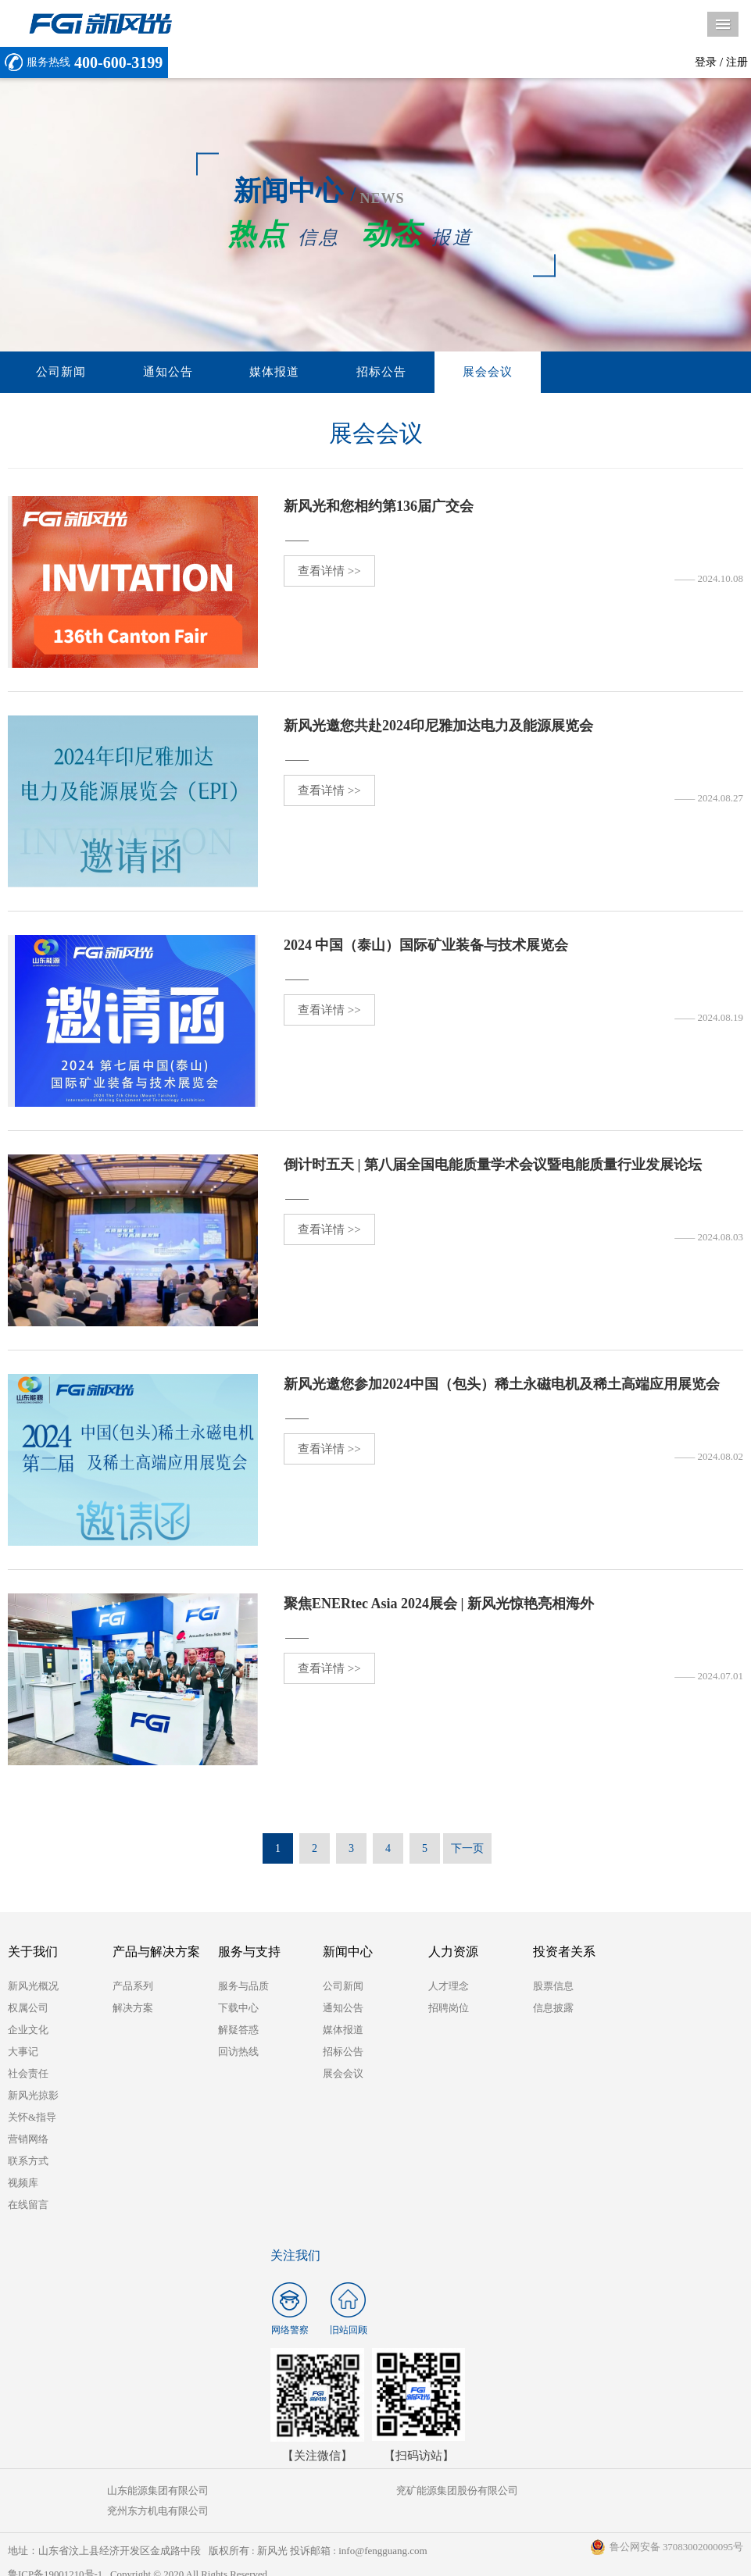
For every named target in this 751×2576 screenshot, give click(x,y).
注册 (737, 62)
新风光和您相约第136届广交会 (379, 507)
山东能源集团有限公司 (130, 2491)
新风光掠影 (33, 2096)
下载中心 (238, 2008)
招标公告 (320, 372)
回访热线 (238, 2052)
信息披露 (553, 2008)
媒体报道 (231, 372)
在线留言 (28, 2205)
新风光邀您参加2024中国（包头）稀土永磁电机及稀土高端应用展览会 (502, 1385)
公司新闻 (52, 372)
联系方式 (28, 2161)
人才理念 (448, 1987)
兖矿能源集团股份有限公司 (375, 2491)
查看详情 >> (329, 572)
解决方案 (133, 2008)
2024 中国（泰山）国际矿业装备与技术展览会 (426, 946)
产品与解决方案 (156, 1952)
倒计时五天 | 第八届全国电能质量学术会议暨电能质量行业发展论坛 (493, 1165)
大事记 (23, 2052)
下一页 (467, 1849)
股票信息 (553, 1987)
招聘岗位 (448, 2008)
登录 (706, 62)
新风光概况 (33, 1987)
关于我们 (33, 1952)
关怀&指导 (32, 2118)
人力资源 (453, 1952)
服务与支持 (249, 1952)
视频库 (23, 2183)
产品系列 (133, 1987)
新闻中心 (348, 1952)
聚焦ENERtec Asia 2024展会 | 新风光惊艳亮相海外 (439, 1604)
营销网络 (28, 2140)
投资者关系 (564, 1952)
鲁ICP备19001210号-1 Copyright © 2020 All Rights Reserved (139, 2554)
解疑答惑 (238, 2030)
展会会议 (409, 372)
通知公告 (141, 372)
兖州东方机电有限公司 (620, 2491)
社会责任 (28, 2074)
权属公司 (28, 2008)
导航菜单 (722, 24)
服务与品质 (243, 1987)
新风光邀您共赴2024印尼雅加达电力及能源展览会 (438, 726)
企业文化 (28, 2030)
